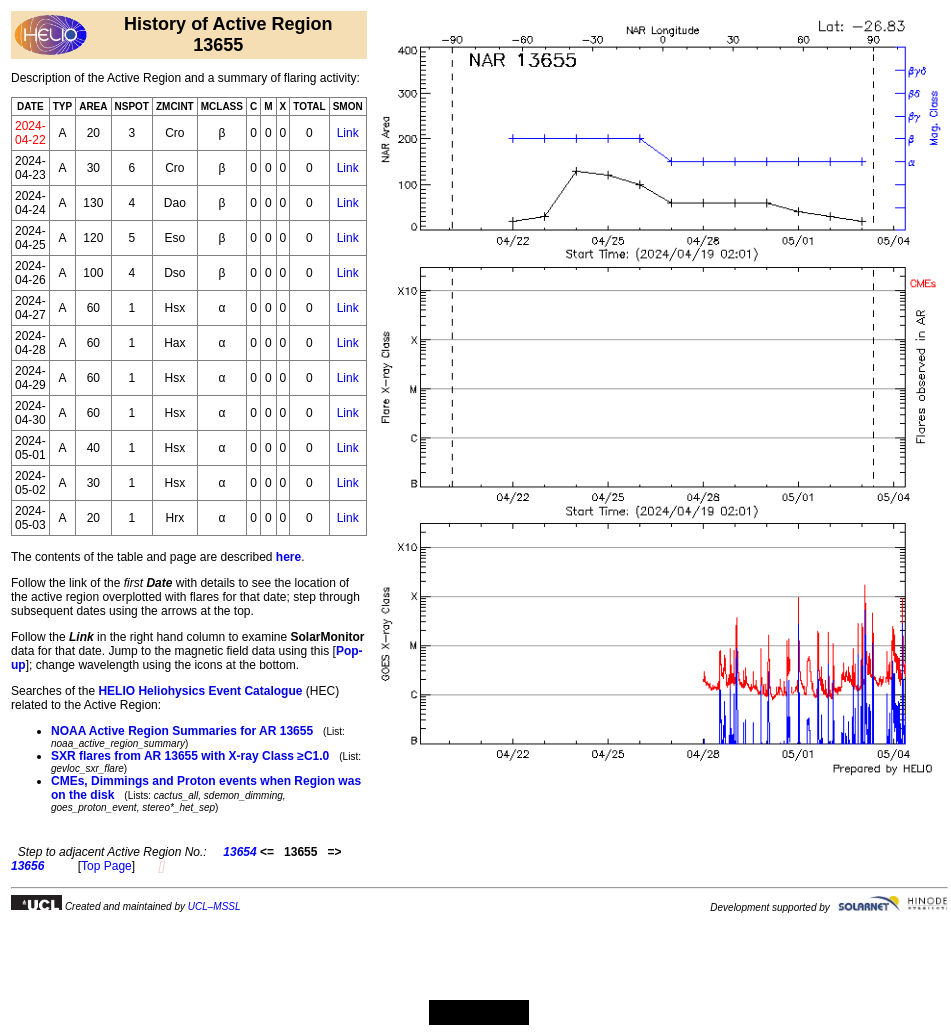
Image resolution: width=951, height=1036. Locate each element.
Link (348, 133)
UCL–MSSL (214, 906)
